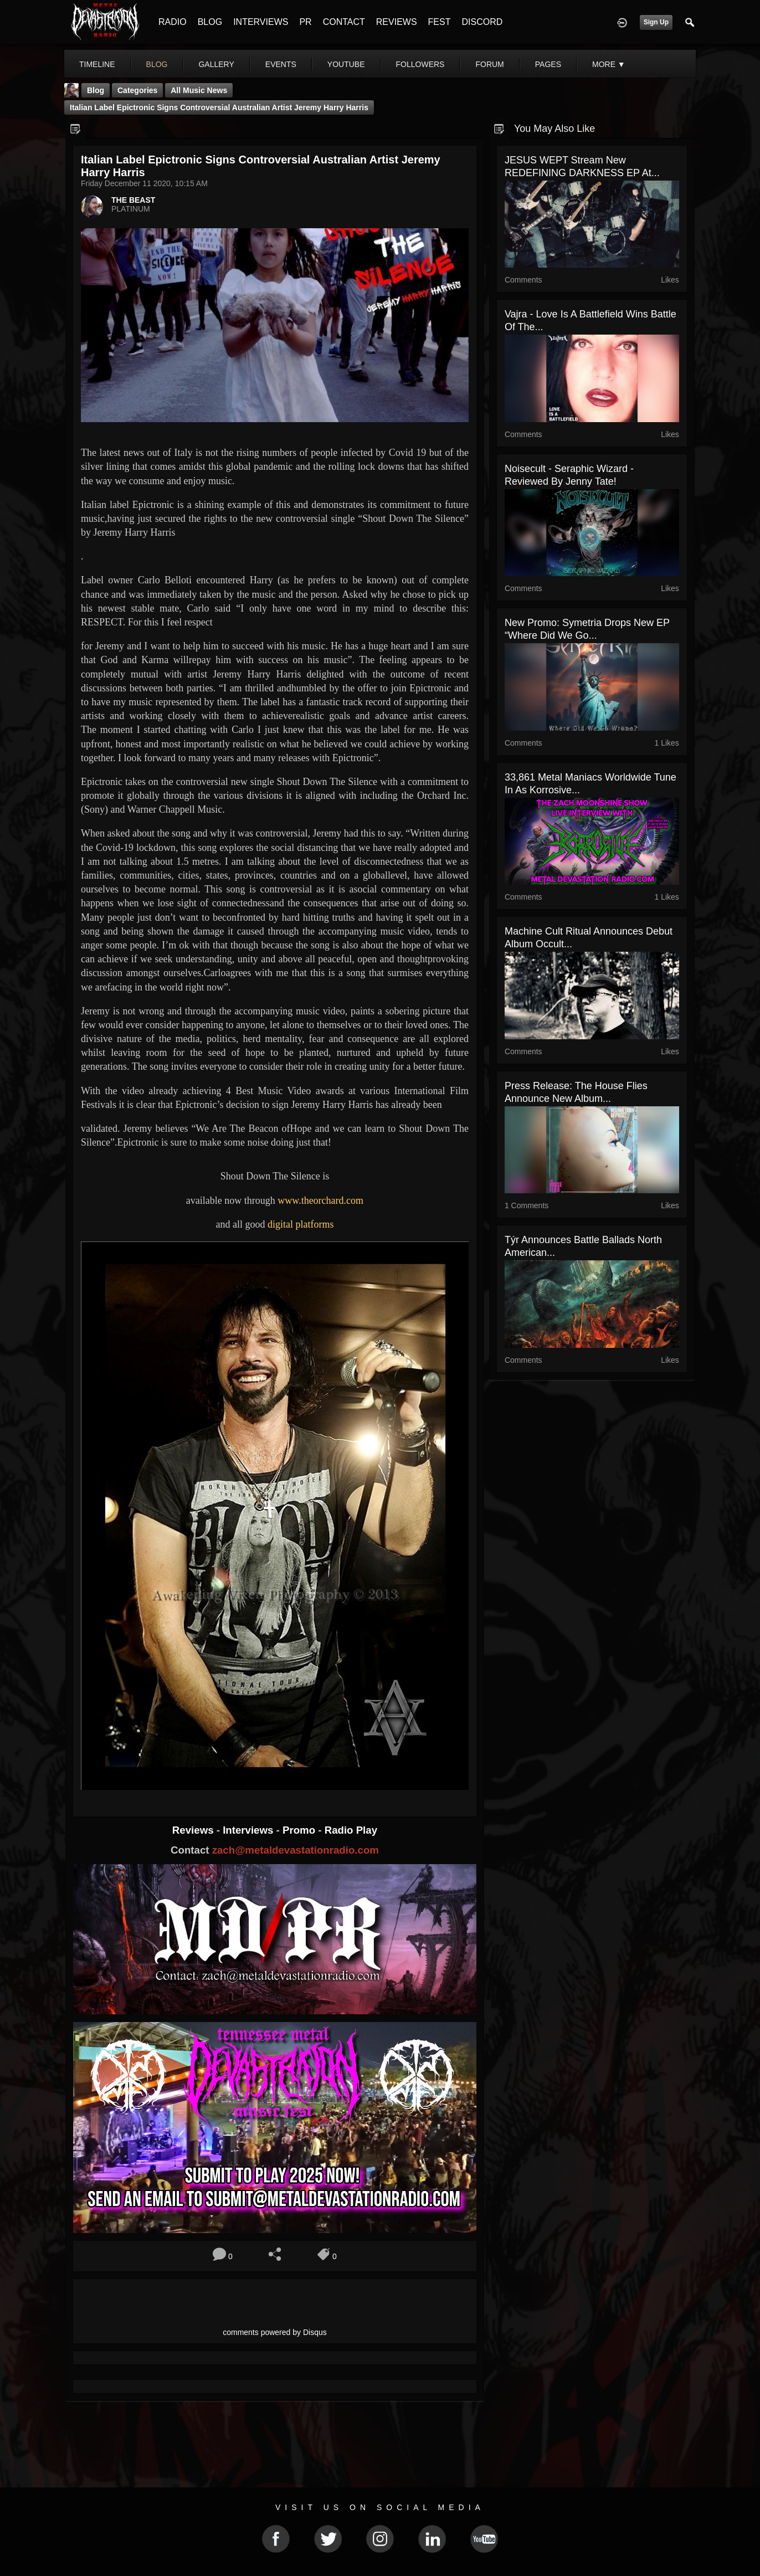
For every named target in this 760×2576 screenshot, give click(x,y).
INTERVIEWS (260, 22)
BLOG (210, 22)
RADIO (172, 22)
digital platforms (300, 1224)
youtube (346, 64)
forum (489, 64)
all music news (199, 90)
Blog (95, 90)
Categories (137, 90)
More (608, 64)
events (280, 64)
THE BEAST (133, 200)
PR (305, 22)
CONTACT (344, 22)
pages (548, 64)
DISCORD (481, 22)
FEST (439, 22)
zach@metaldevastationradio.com (295, 1850)
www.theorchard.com (320, 1200)
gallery (216, 64)
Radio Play (351, 1830)
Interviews (249, 1830)
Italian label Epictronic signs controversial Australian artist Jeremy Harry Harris (219, 107)
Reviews (194, 1830)
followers (420, 64)
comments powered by (275, 2332)
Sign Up (656, 22)
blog (157, 64)
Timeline (97, 64)
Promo (300, 1830)
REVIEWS (396, 22)
